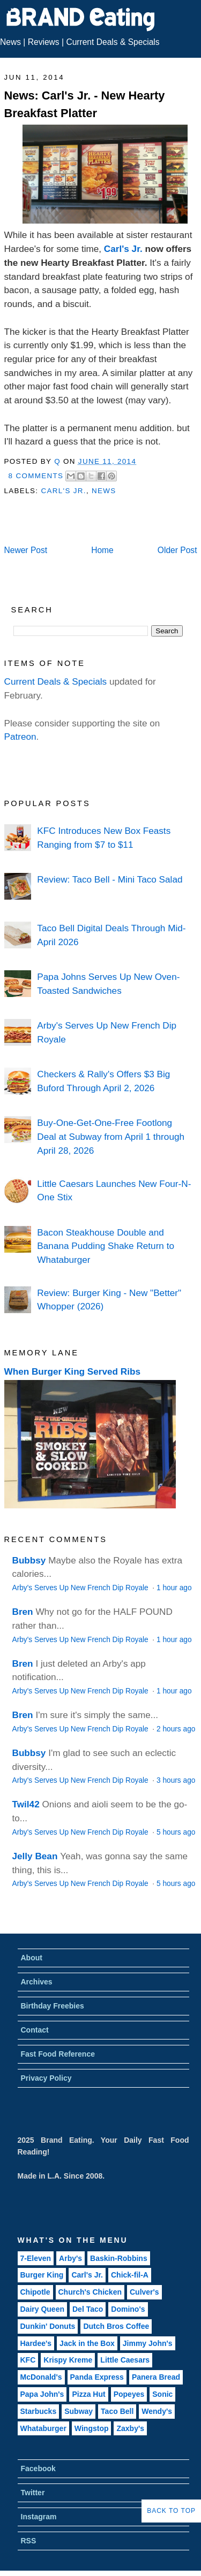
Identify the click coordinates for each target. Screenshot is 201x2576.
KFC (28, 2360)
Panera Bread (156, 2377)
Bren (22, 1611)
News (10, 42)
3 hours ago (176, 1780)
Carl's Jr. (123, 248)
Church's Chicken (90, 2292)
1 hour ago (174, 1588)
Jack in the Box (87, 2343)
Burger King (42, 2275)
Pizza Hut (88, 2394)
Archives (37, 1981)
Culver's (144, 2292)
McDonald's (41, 2377)
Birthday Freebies (52, 2006)
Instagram (39, 2516)
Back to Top (171, 2510)
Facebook (38, 2468)
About (31, 1957)
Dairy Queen (42, 2309)
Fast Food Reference (58, 2054)
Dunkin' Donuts (48, 2326)
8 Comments (36, 476)
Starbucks (38, 2411)
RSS (28, 2540)
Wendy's (157, 2411)
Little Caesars (125, 2360)
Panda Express (97, 2377)
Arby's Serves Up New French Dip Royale (81, 1588)
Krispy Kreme (67, 2360)
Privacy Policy (46, 2078)
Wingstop (92, 2428)
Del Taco (87, 2309)
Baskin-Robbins (118, 2258)
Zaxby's (130, 2428)
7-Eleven (35, 2258)
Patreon (20, 736)
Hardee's (36, 2343)
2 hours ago (176, 1729)
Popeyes (129, 2394)
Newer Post (26, 550)
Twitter (33, 2492)
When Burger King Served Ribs (72, 1371)
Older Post (177, 550)
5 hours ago (176, 1832)
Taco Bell (117, 2411)
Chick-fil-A (129, 2275)
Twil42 (26, 1804)
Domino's (128, 2309)
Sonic (162, 2394)
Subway (78, 2411)
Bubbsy (29, 1560)
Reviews (43, 42)
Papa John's (42, 2394)
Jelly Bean (35, 1856)
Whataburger (43, 2428)
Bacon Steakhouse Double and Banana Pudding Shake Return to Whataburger (105, 1246)
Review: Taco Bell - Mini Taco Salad (109, 879)
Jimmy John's (148, 2343)
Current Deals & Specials (112, 42)
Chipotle (35, 2292)
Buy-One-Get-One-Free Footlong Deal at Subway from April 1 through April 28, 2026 (110, 1136)
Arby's (70, 2258)
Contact (35, 2030)
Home (102, 550)
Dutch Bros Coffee (116, 2326)
